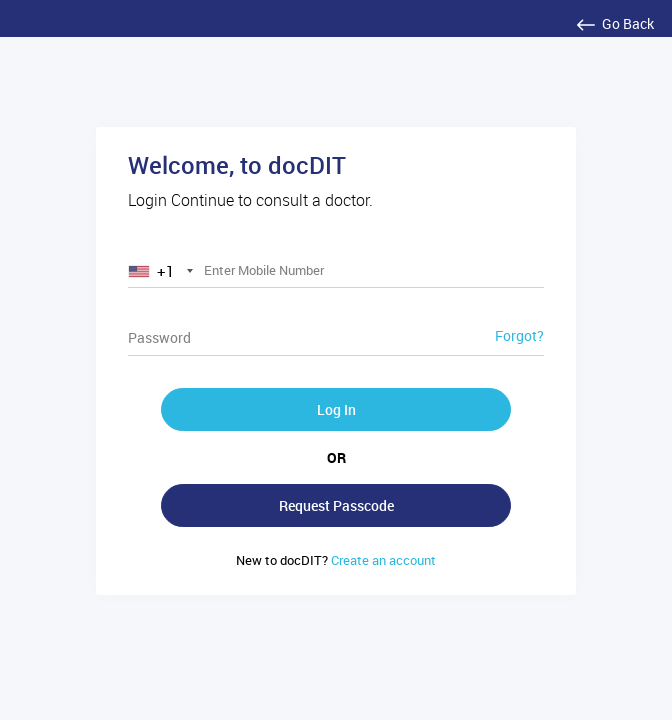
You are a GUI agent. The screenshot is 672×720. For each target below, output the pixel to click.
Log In (336, 409)
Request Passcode (336, 505)
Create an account (336, 560)
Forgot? (519, 335)
